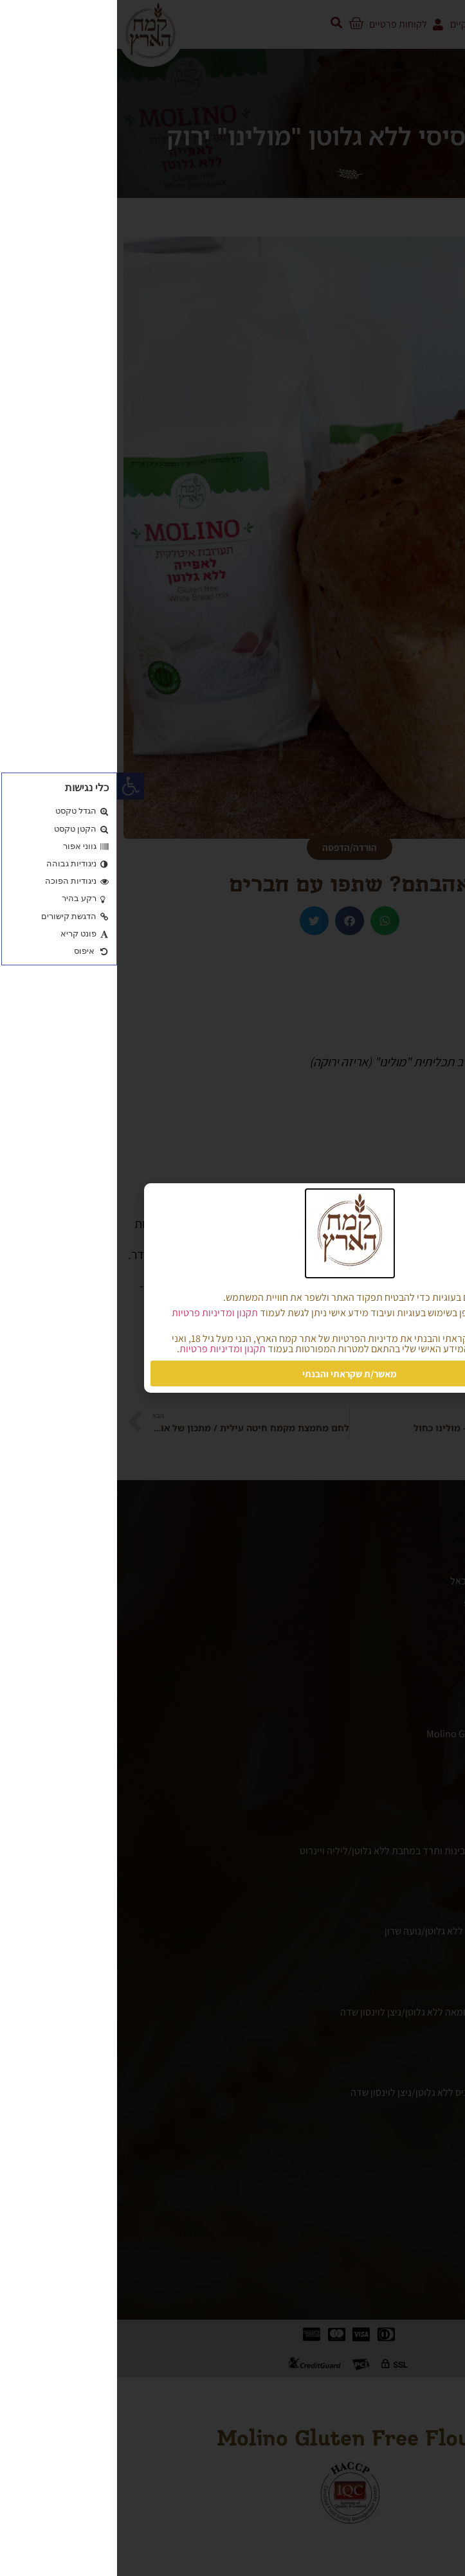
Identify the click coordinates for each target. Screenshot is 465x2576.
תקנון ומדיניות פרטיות (98, 1312)
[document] (232, 1288)
